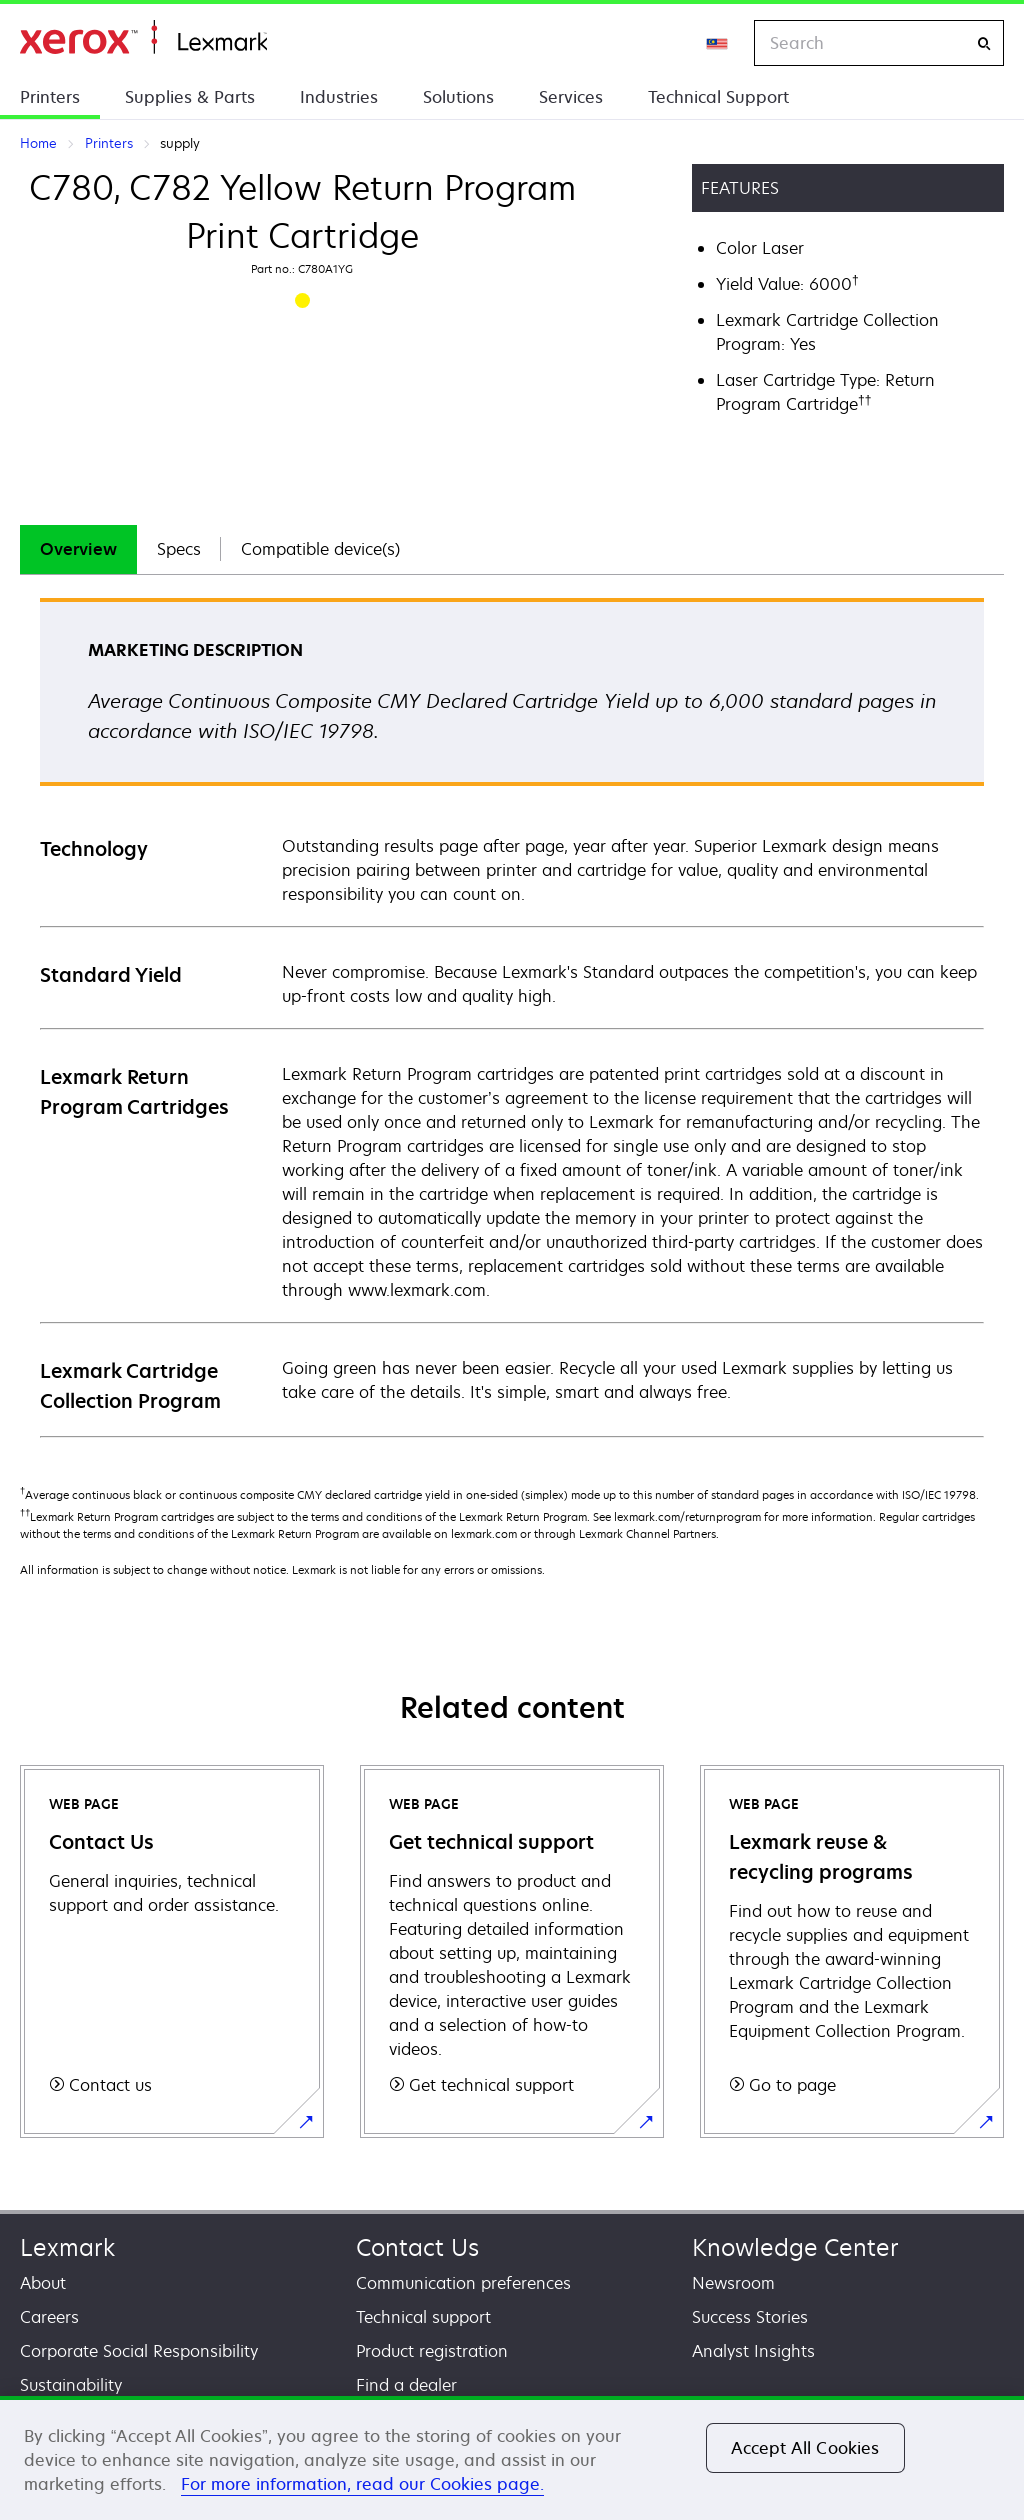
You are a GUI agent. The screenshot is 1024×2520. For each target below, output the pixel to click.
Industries (339, 97)
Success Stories (750, 2317)
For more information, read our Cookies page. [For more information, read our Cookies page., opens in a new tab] (362, 2484)
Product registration (432, 2351)
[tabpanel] (512, 1016)
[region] (512, 2458)
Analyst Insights (753, 2351)
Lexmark (67, 2247)
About (43, 2283)
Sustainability (71, 2385)
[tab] (78, 549)
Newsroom (733, 2283)
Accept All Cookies (805, 2448)
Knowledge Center (795, 2247)
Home (143, 37)
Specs (179, 549)
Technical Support (718, 97)
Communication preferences (463, 2283)
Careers (49, 2317)
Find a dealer (406, 2385)
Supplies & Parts (190, 97)
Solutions (458, 97)
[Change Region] (718, 43)
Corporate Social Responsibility (139, 2351)
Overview (78, 549)
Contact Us (417, 2247)
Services (571, 97)
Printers (50, 97)
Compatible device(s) (320, 549)
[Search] (984, 43)
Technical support (423, 2317)
